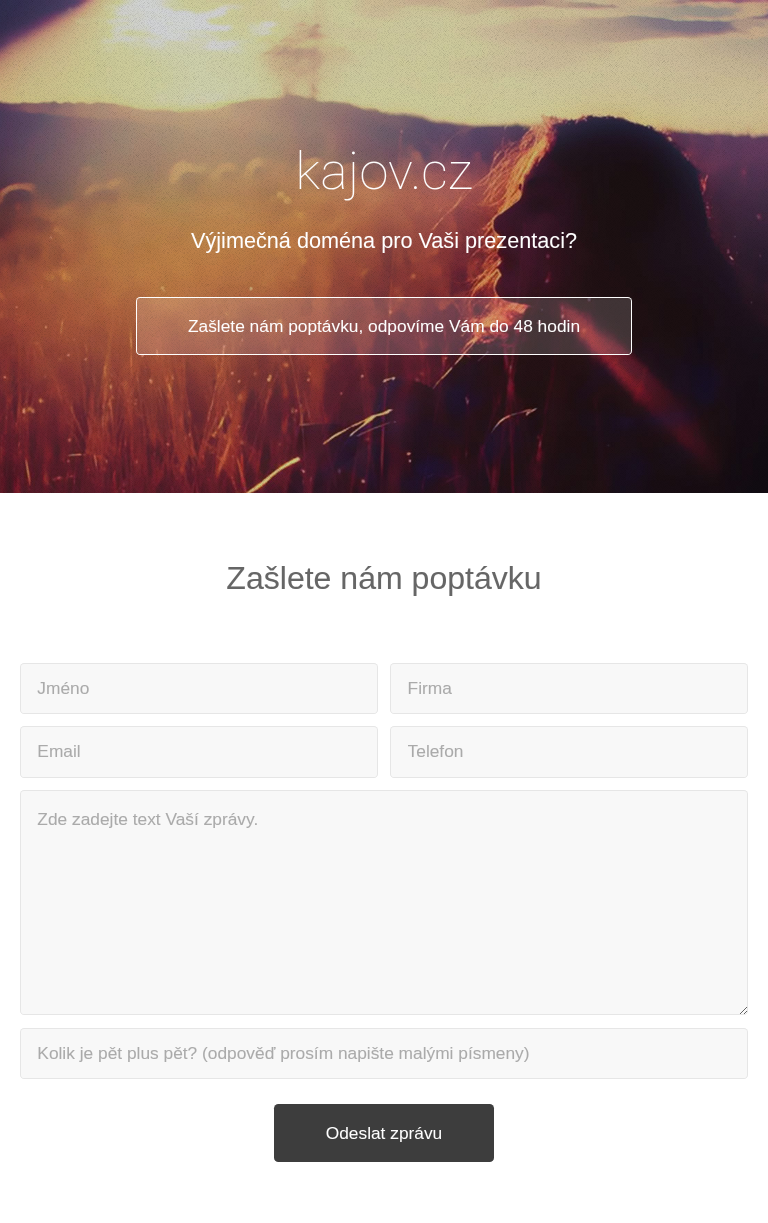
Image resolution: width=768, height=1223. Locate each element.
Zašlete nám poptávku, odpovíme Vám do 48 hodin (384, 326)
